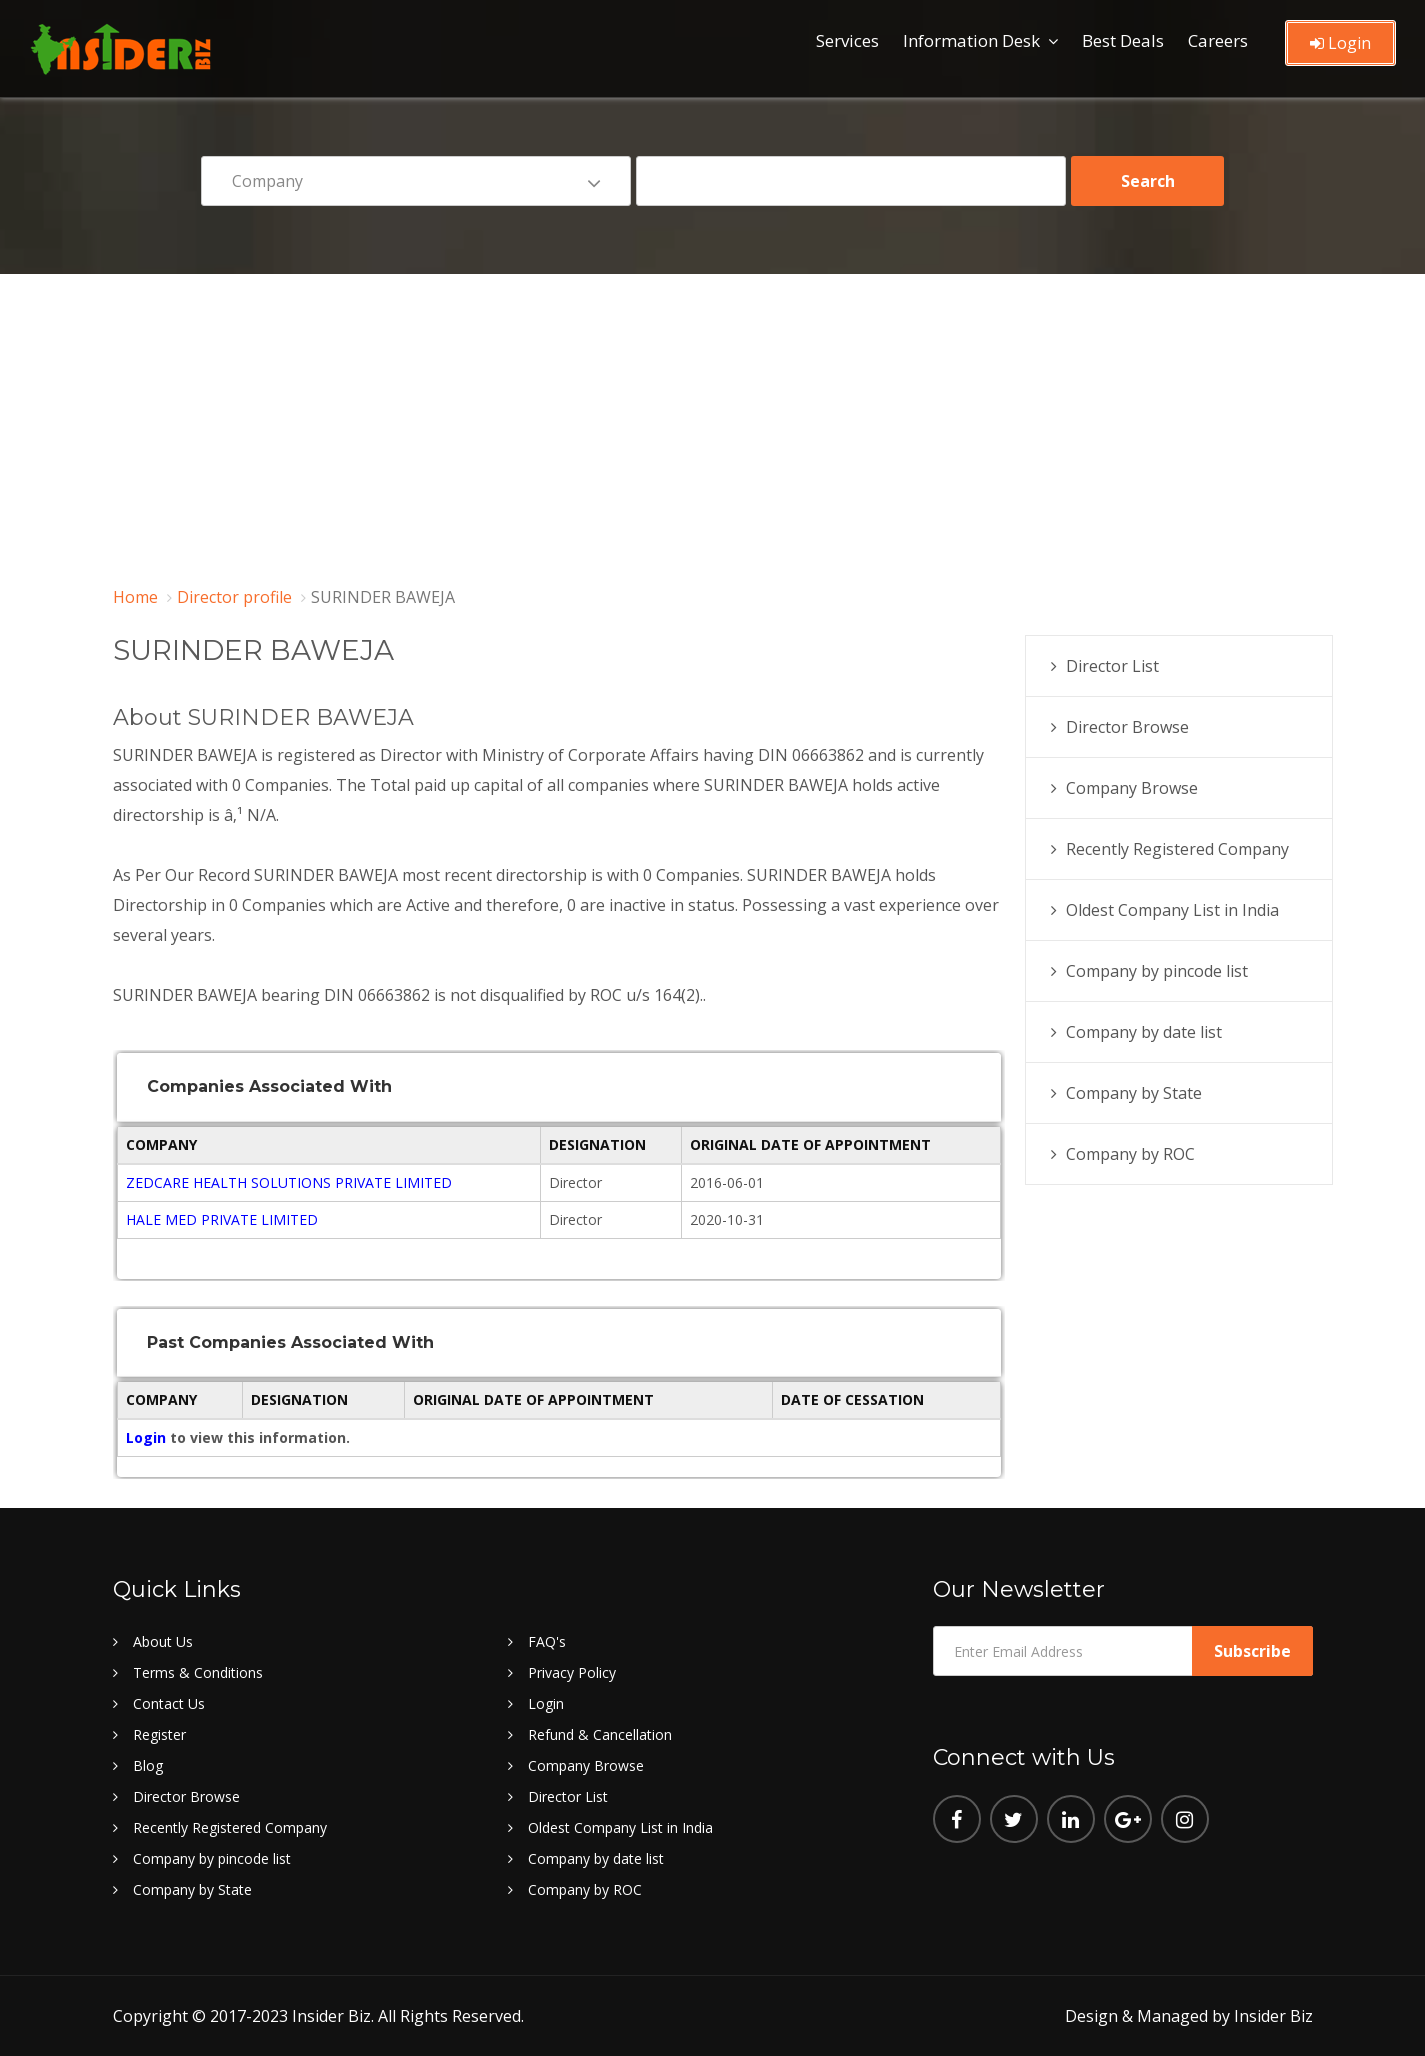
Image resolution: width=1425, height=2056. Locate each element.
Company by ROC (1130, 1154)
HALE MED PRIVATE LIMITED (222, 1219)
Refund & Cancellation (600, 1734)
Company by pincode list (1157, 971)
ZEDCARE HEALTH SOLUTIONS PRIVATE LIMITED (289, 1182)
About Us (163, 1641)
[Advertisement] (713, 424)
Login (1340, 43)
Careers (1218, 40)
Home (135, 597)
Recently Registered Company (1177, 849)
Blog (148, 1765)
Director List (1112, 666)
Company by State (1134, 1093)
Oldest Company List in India (1172, 910)
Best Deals (1123, 40)
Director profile (234, 597)
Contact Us (169, 1703)
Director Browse (1127, 727)
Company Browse (1132, 788)
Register (159, 1734)
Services (847, 40)
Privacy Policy (572, 1672)
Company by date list (1144, 1032)
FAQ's (547, 1641)
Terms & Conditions (198, 1672)
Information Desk (971, 40)
